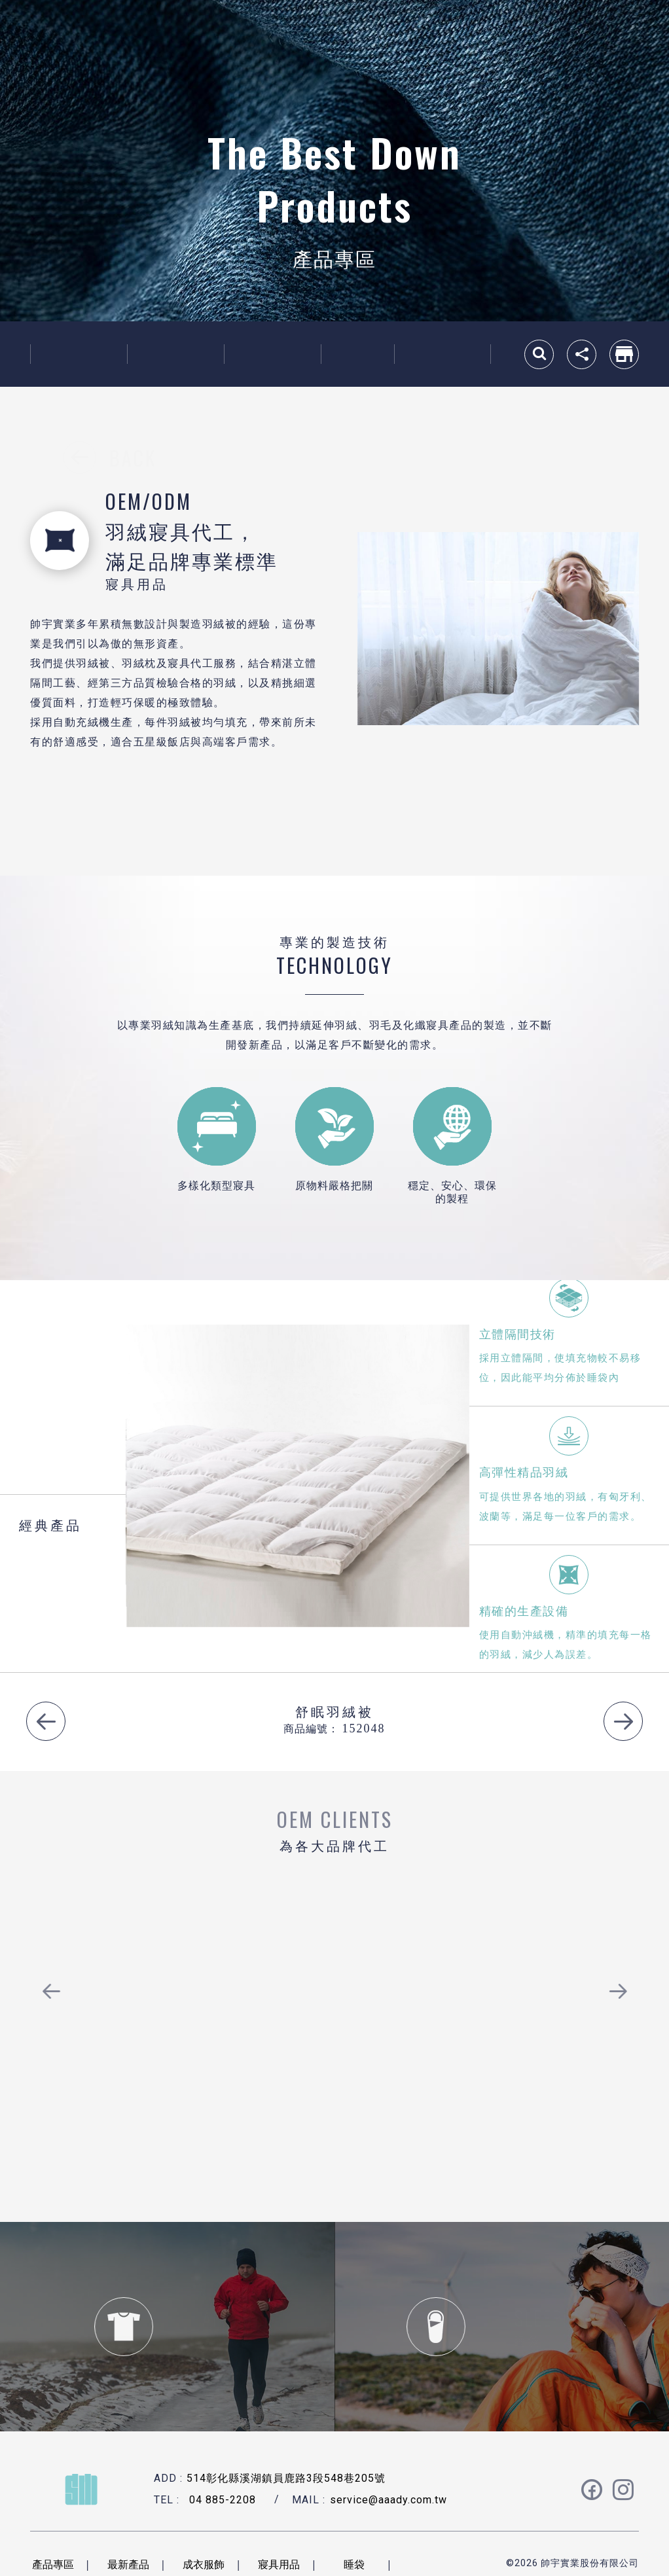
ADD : (168, 2478)
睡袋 (357, 354)
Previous (45, 1721)
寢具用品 (272, 354)
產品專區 (53, 2564)
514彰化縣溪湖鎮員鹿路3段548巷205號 (286, 2478)
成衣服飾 (175, 354)
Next (623, 1721)
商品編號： (311, 1728)
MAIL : (308, 2500)
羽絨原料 (442, 354)
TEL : (166, 2500)
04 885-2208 (222, 2500)
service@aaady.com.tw (388, 2500)
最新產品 (78, 354)
